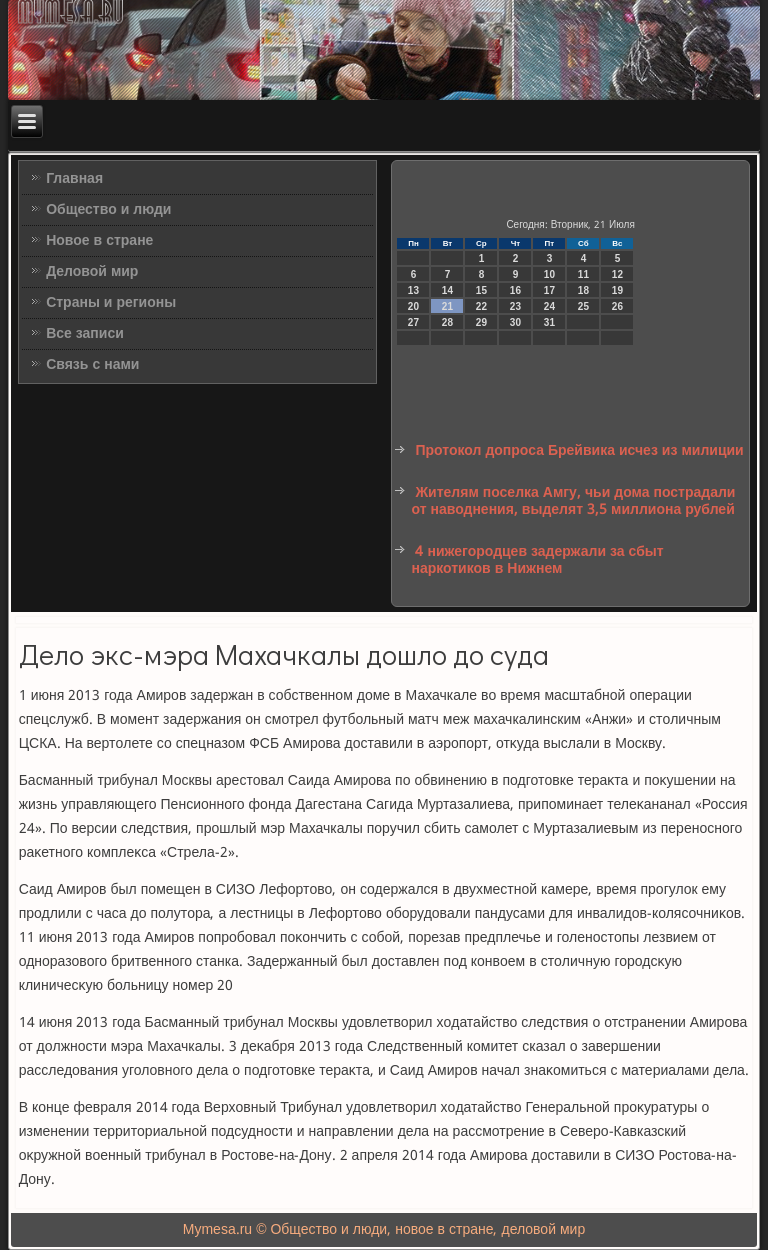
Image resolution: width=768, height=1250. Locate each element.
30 (515, 322)
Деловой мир (92, 272)
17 (549, 290)
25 (583, 306)
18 (583, 290)
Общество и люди (108, 210)
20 (413, 306)
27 (413, 322)
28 (447, 322)
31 (549, 322)
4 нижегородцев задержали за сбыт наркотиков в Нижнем (537, 561)
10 (549, 274)
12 (617, 274)
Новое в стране (99, 241)
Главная (74, 179)
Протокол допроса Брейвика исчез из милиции (579, 451)
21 (447, 306)
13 (413, 290)
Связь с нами (92, 365)
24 (549, 306)
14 (447, 290)
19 (617, 290)
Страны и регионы (111, 303)
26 (617, 306)
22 (481, 306)
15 (481, 290)
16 (515, 290)
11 (583, 274)
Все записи (85, 334)
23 (515, 306)
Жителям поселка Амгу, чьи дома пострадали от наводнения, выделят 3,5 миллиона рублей (573, 502)
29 (481, 322)
